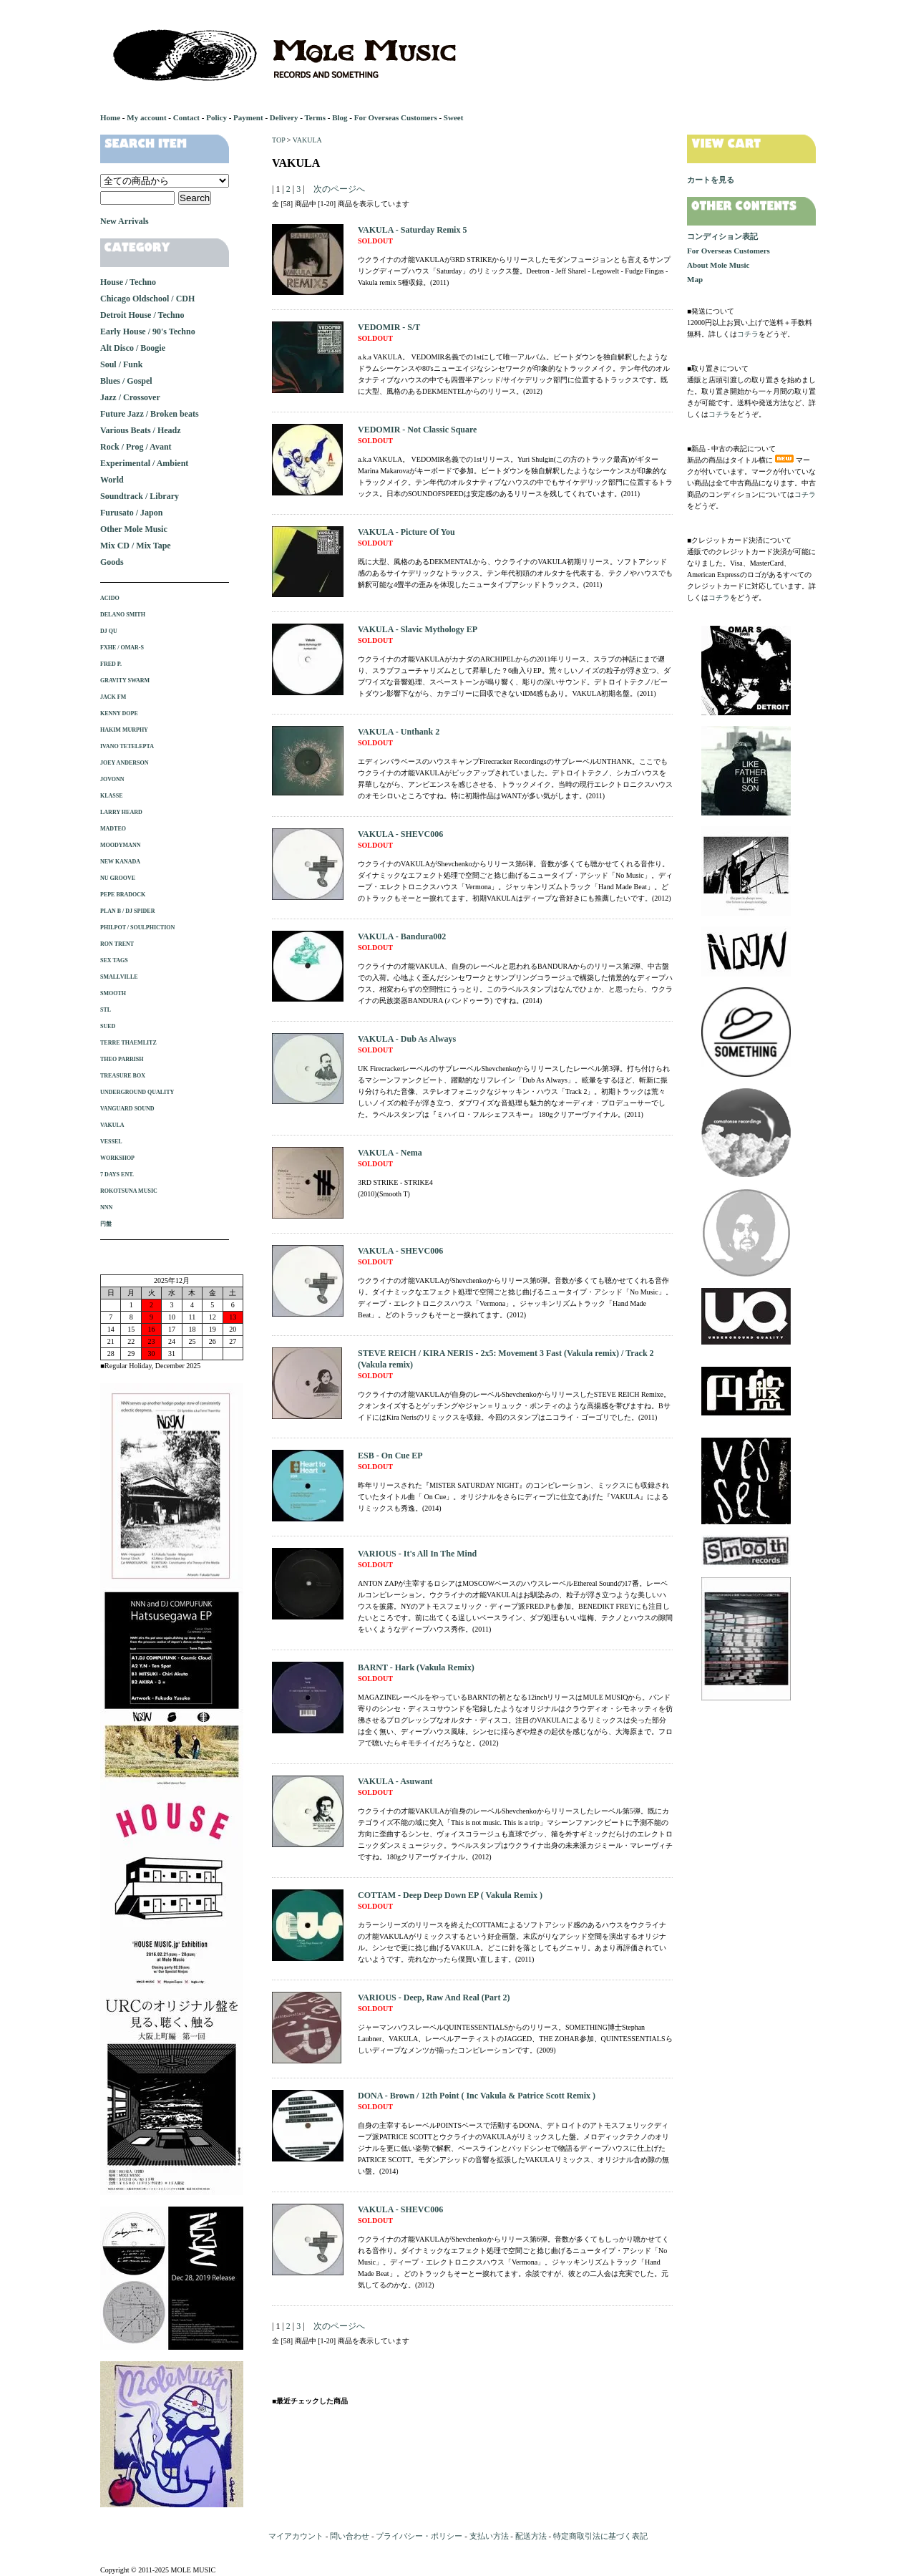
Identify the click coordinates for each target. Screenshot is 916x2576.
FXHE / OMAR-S (122, 647)
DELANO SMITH (122, 614)
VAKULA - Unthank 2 (398, 732)
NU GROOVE (117, 878)
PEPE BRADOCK (122, 894)
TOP (278, 140)
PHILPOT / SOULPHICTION (137, 927)
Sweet (454, 117)
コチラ (748, 334)
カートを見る (710, 179)
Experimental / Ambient (144, 463)
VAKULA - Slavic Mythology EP (417, 629)
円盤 (106, 1224)
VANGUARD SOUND (127, 1108)
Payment (248, 117)
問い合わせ (349, 2536)
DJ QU (108, 631)
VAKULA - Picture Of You (406, 532)
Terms (315, 117)
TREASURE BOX (122, 1075)
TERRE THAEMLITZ (128, 1043)
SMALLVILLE (119, 977)
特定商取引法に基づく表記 (600, 2536)
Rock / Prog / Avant (136, 447)
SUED (107, 1026)
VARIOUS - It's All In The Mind (417, 1554)
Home (110, 117)
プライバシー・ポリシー (419, 2536)
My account (146, 117)
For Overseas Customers (395, 117)
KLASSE (111, 796)
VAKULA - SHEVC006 (400, 834)
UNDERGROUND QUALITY (137, 1092)
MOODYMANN (120, 845)
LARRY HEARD (121, 812)
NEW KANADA (120, 861)
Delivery (284, 117)
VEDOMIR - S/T (389, 327)
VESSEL (111, 1141)
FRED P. (111, 664)
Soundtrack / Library (139, 496)
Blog (339, 117)
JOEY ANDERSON (124, 763)
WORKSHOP (117, 1158)
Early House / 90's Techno (147, 331)
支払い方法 (489, 2536)
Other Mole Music (133, 529)
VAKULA (307, 140)
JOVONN (112, 779)
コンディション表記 (722, 236)
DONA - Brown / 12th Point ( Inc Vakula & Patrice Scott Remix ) (476, 2096)
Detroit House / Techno (142, 315)
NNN (106, 1207)
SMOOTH (113, 993)
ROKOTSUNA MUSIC (128, 1191)
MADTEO (113, 828)
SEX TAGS (114, 960)
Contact (186, 117)
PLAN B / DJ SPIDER (127, 911)
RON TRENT (117, 944)
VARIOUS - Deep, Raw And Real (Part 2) (434, 1997)
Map (695, 279)
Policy (216, 117)
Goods (112, 562)
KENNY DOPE (119, 713)
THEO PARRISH (122, 1059)
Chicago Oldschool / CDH (147, 299)
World (112, 480)
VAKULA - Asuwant (395, 1781)
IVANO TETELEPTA (127, 746)
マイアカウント (295, 2536)
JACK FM (113, 697)
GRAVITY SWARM (125, 680)
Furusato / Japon (131, 513)
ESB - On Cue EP (390, 1456)
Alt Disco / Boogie (132, 348)
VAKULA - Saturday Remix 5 (412, 230)
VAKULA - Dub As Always (407, 1039)
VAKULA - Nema (390, 1153)
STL (105, 1010)
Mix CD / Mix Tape (135, 546)
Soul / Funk (121, 364)
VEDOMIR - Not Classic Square (417, 430)
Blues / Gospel (126, 381)
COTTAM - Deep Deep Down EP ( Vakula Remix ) (450, 1895)
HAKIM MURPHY (124, 730)
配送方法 (531, 2536)
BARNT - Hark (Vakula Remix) (416, 1667)
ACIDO (110, 598)
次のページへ (339, 189)
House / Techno (128, 282)
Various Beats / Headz (140, 430)
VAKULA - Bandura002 (402, 936)
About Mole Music (718, 265)
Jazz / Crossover (130, 397)
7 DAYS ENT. (117, 1174)
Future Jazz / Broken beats (149, 414)
